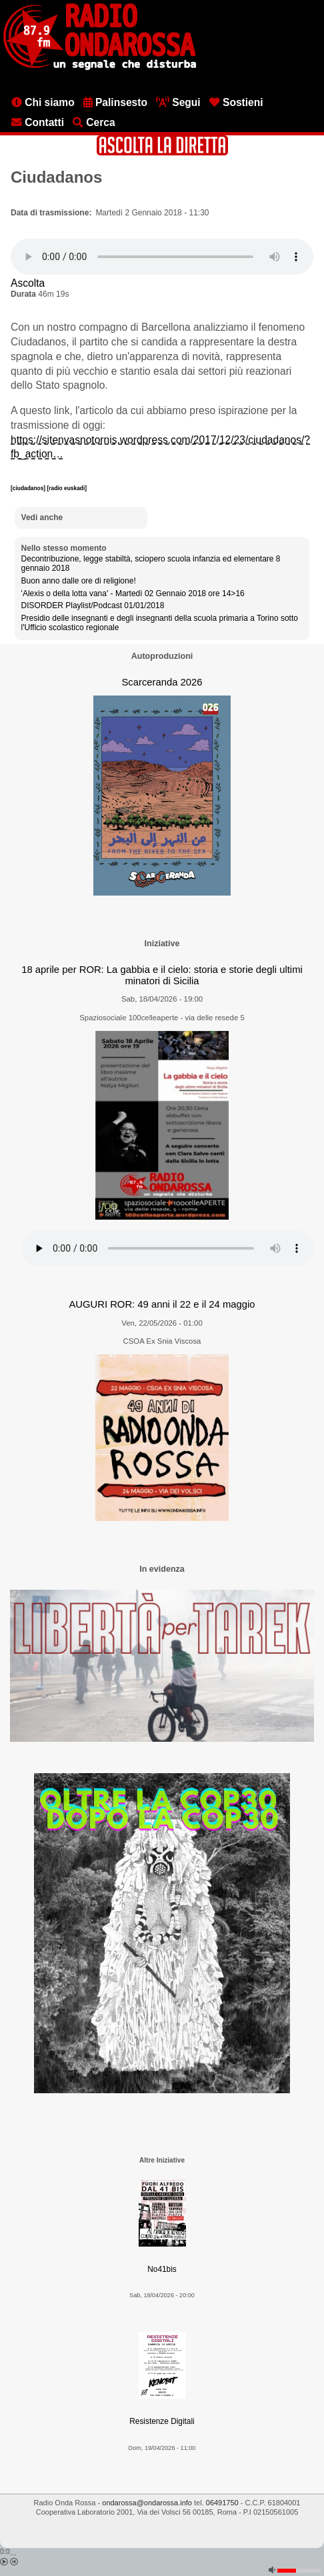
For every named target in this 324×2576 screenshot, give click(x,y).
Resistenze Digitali (161, 2421)
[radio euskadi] (67, 488)
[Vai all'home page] (99, 67)
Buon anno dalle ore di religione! (78, 580)
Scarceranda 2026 (161, 682)
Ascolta (28, 283)
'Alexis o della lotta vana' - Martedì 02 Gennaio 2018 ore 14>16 (133, 593)
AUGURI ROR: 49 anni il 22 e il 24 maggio (162, 1304)
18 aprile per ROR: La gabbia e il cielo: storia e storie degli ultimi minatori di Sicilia (162, 975)
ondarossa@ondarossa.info (147, 2503)
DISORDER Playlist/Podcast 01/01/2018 (93, 605)
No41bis (161, 2269)
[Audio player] (162, 257)
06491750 (222, 2503)
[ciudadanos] (29, 488)
